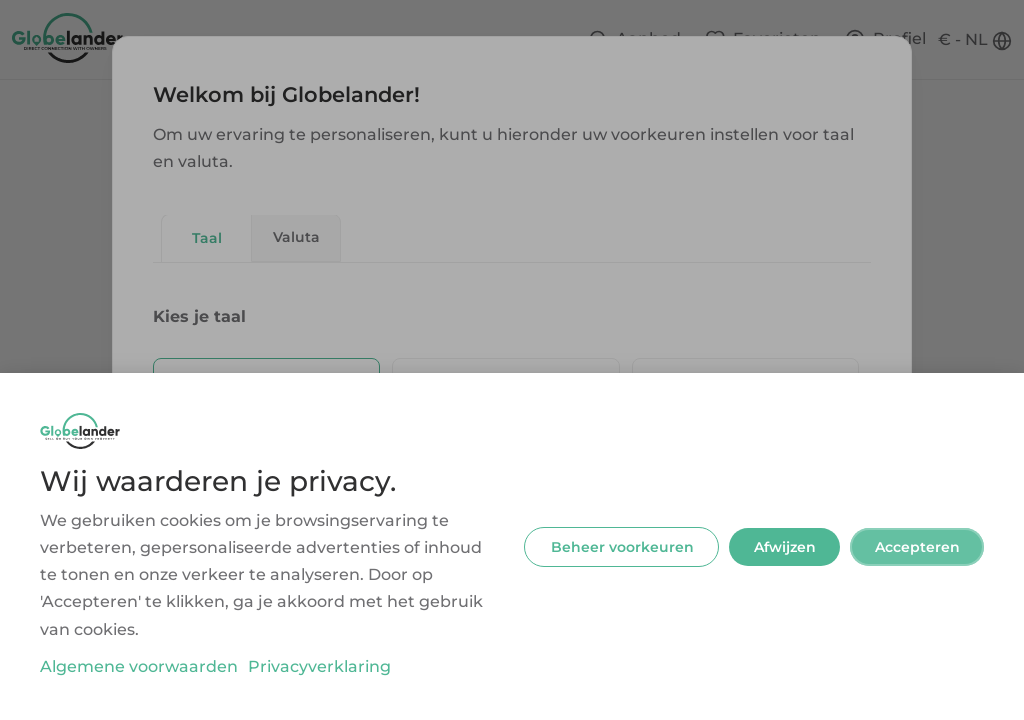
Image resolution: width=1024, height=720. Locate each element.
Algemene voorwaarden (139, 666)
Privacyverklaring (319, 666)
